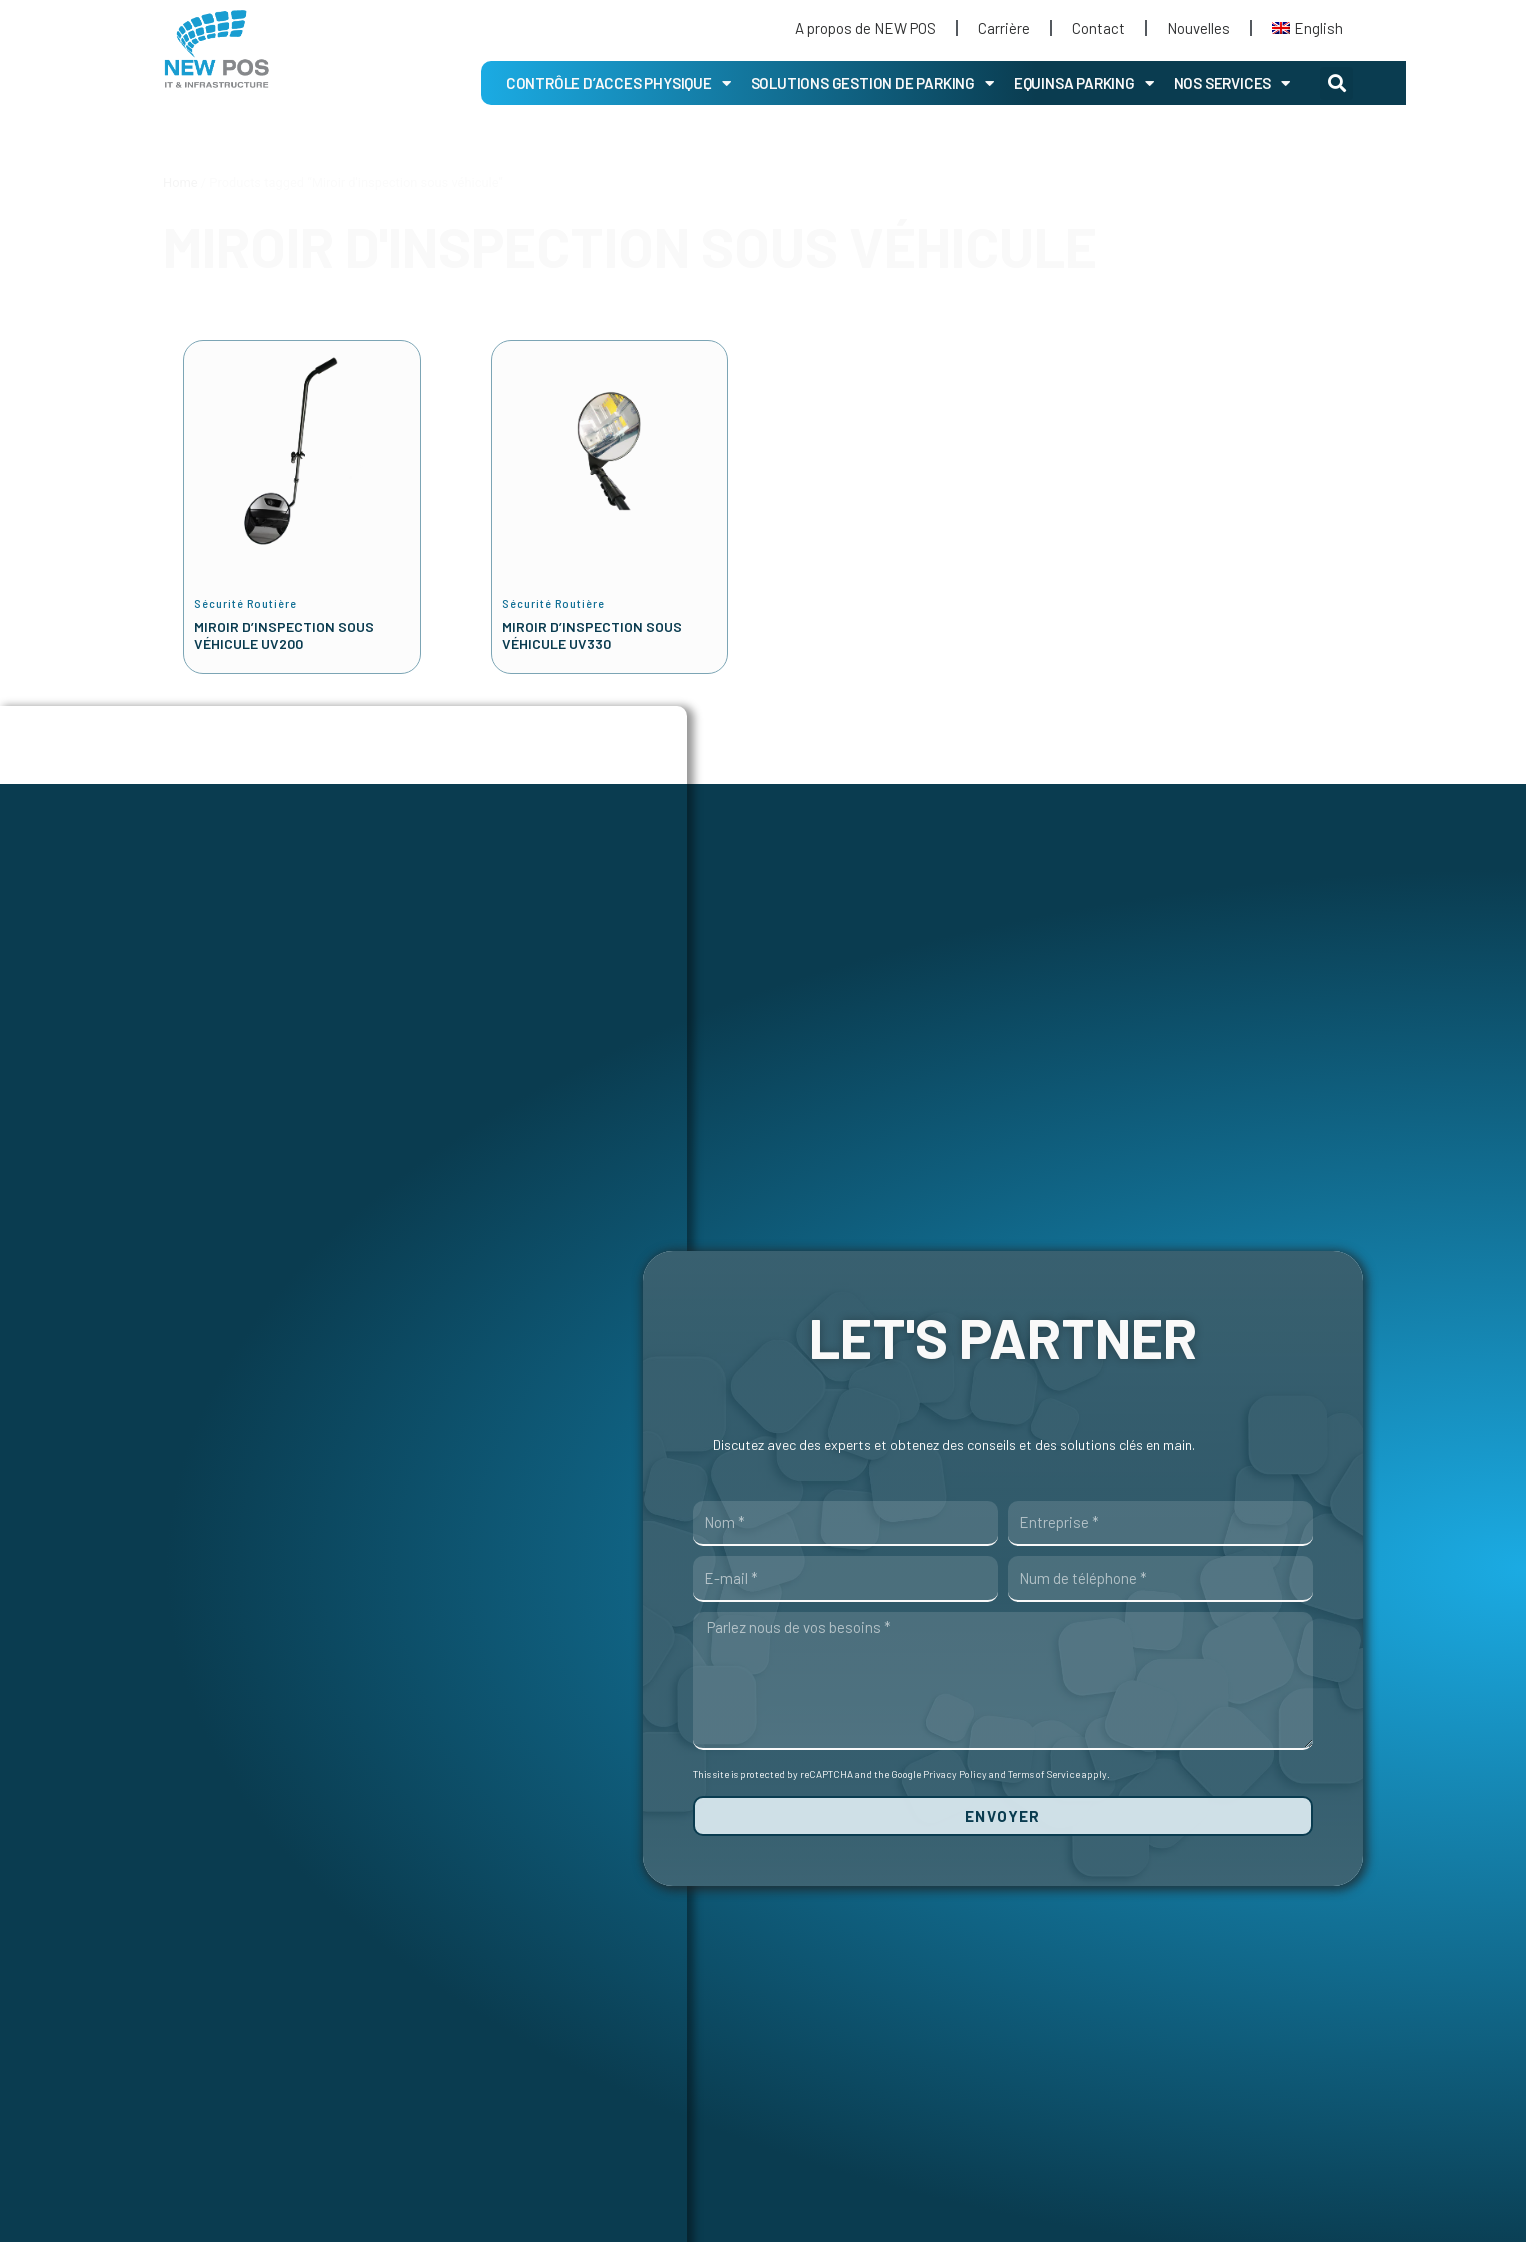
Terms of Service (1044, 1776)
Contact (1098, 28)
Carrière (1004, 28)
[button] (1336, 83)
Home (180, 182)
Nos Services (1232, 83)
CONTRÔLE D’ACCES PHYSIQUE (618, 83)
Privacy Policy (955, 1776)
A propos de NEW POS (865, 28)
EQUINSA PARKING (1084, 83)
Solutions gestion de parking (872, 83)
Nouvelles (1198, 28)
